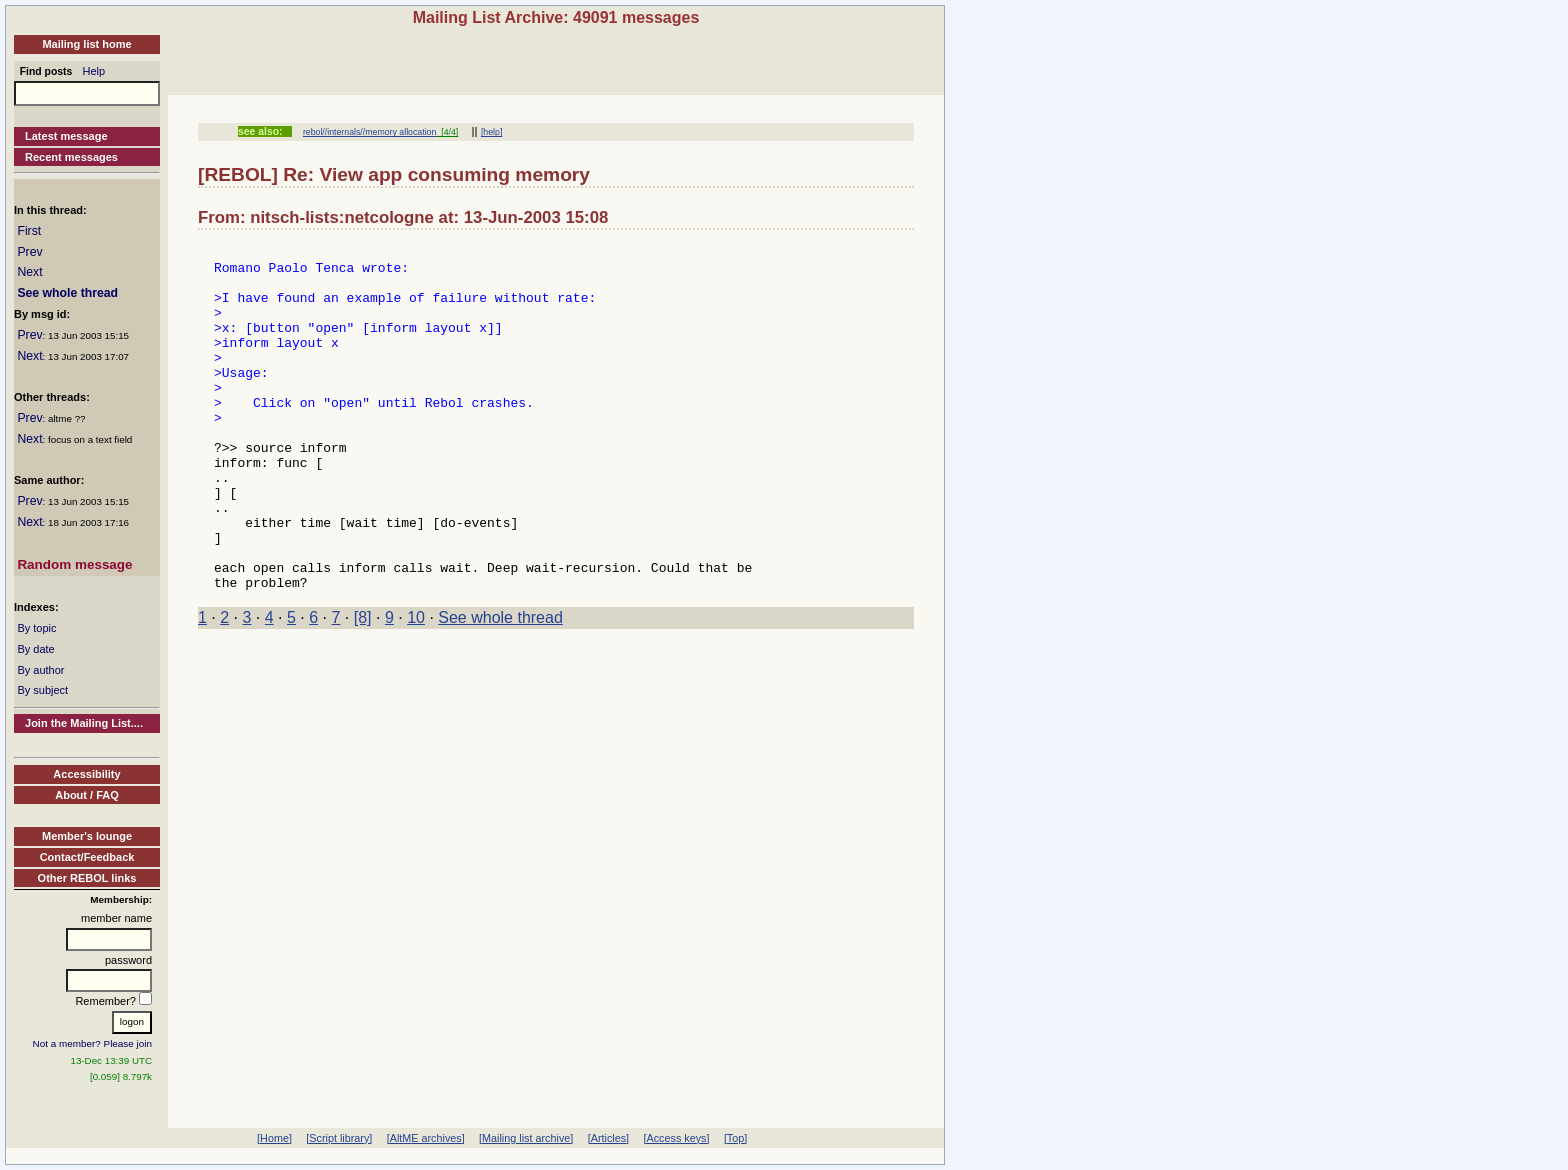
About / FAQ (87, 795)
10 (416, 686)
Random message (74, 564)
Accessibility (86, 774)
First (29, 231)
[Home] (274, 1138)
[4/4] (447, 132)
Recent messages (71, 157)
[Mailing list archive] (526, 1138)
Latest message (66, 136)
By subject (42, 690)
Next (29, 272)
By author (40, 670)
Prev (29, 252)
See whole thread (67, 293)
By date (35, 649)
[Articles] (608, 1138)
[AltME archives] (426, 1138)
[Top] (735, 1138)
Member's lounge (87, 836)
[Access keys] (676, 1138)
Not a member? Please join (93, 1043)
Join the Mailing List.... (84, 723)
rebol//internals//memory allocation (370, 132)
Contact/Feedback (87, 857)
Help (94, 71)
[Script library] (339, 1138)
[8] (363, 686)
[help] (491, 132)
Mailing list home (86, 44)
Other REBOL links (87, 878)
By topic (36, 628)
